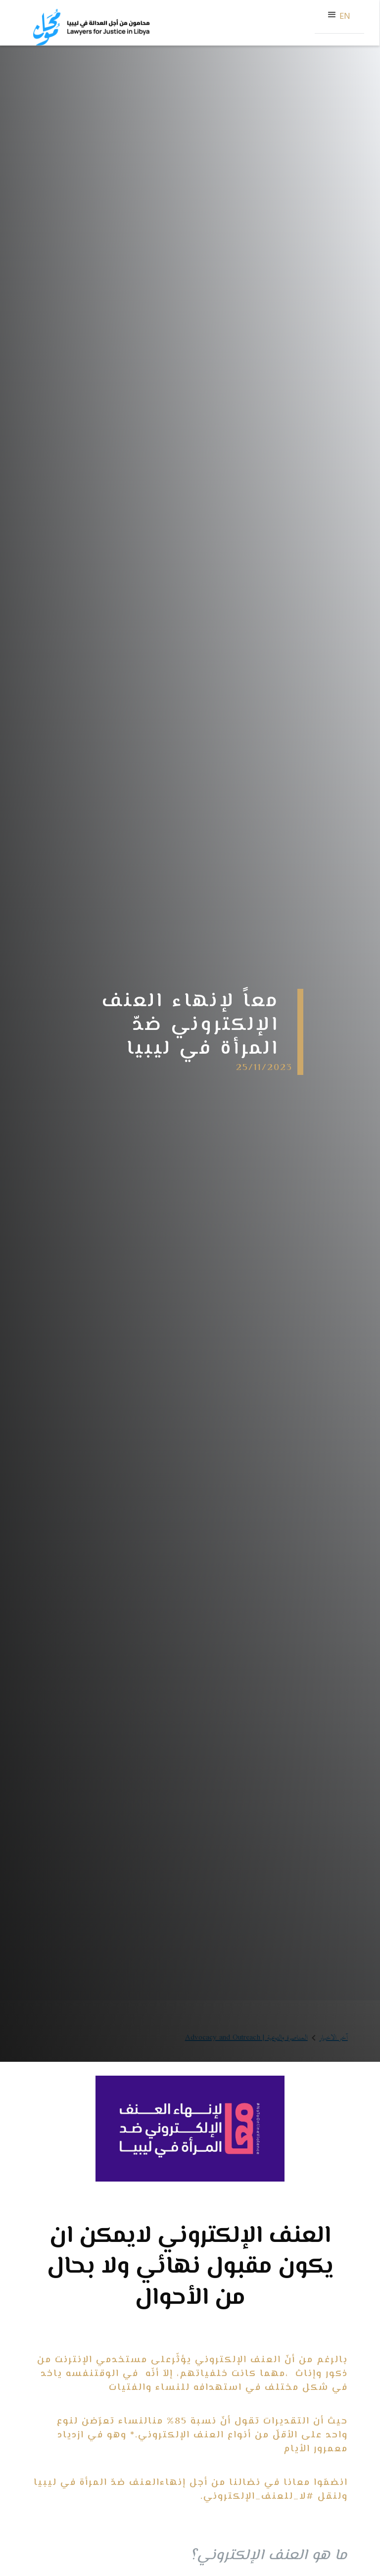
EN (345, 16)
